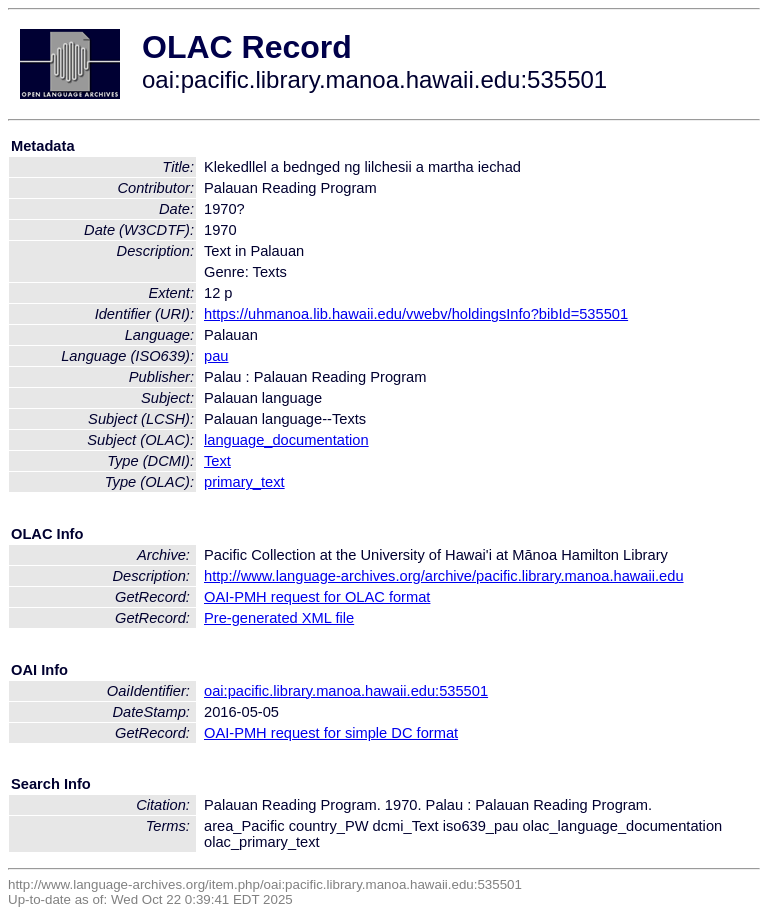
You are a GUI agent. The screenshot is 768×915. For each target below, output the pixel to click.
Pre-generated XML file (279, 618)
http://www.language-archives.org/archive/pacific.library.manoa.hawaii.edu (444, 576)
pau (216, 356)
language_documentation (286, 440)
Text (217, 461)
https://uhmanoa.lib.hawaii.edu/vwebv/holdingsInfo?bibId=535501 (416, 314)
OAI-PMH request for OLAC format (317, 597)
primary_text (244, 482)
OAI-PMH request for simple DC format (331, 733)
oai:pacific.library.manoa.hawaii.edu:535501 (346, 691)
